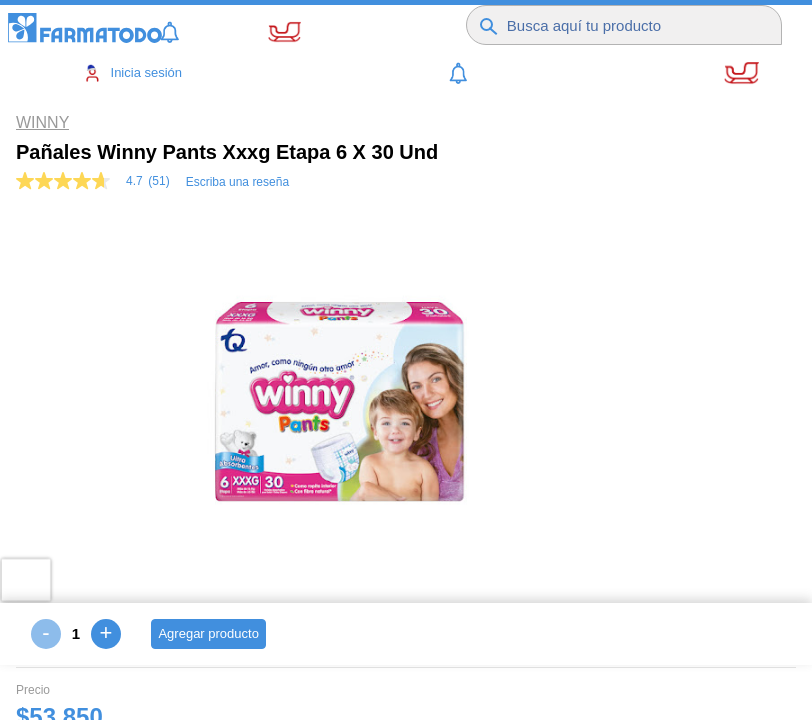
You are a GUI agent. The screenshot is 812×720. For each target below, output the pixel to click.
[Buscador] (634, 25)
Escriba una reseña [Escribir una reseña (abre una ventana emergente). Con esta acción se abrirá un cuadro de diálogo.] (237, 182)
